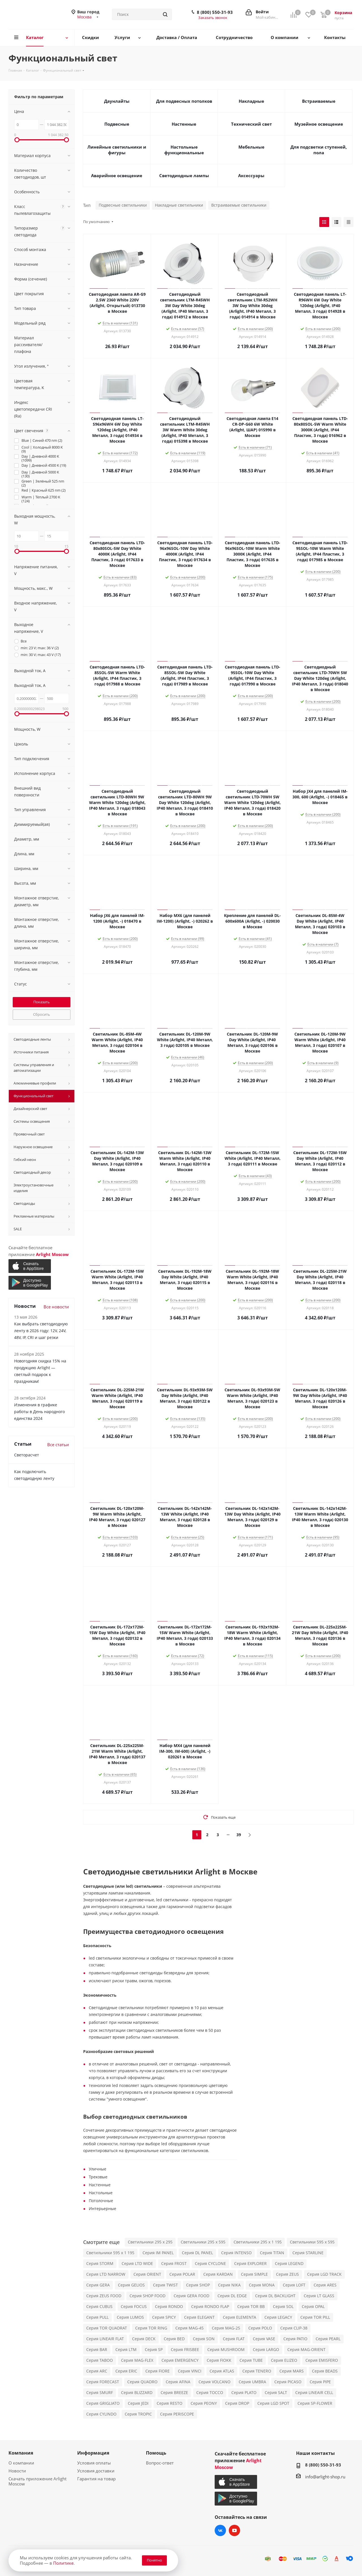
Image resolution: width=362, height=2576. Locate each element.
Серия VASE (264, 2338)
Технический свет (251, 124)
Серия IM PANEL (158, 2252)
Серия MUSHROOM (226, 2349)
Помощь (156, 2453)
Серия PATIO (295, 2338)
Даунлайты (117, 101)
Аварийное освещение (116, 175)
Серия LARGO (266, 2349)
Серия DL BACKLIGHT (275, 2295)
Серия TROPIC (138, 2414)
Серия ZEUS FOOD (103, 2295)
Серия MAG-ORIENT (306, 2349)
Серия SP (154, 2349)
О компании (21, 2463)
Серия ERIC (126, 2371)
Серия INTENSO (236, 2252)
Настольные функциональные (184, 149)
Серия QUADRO (142, 2381)
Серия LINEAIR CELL (314, 2392)
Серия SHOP (198, 2285)
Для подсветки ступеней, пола (318, 149)
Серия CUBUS (99, 2306)
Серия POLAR (182, 2274)
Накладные (251, 101)
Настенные (184, 124)
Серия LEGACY (278, 2317)
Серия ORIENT (147, 2274)
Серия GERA (98, 2285)
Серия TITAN (272, 2252)
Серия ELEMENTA (239, 2317)
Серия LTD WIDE (137, 2263)
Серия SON (204, 2338)
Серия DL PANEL (197, 2252)
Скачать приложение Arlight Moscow (37, 2481)
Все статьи (58, 1444)
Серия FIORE (157, 2371)
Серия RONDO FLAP (210, 2306)
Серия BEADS (325, 2371)
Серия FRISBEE (185, 2349)
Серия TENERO (256, 2371)
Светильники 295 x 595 (203, 2242)
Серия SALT (276, 2392)
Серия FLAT (234, 2338)
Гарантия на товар (96, 2478)
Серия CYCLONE (210, 2263)
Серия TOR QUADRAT (106, 2328)
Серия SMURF (99, 2392)
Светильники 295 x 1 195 (258, 2242)
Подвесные (116, 124)
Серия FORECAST (102, 2381)
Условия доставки (96, 2471)
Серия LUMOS (130, 2317)
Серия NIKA (229, 2285)
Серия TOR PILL (315, 2317)
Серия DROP (237, 2403)
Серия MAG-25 (226, 2328)
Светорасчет (26, 1455)
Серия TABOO (99, 2360)
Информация (93, 2453)
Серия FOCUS (134, 2306)
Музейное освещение (318, 124)
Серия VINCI (189, 2371)
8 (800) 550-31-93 (215, 12)
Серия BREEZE (174, 2392)
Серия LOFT (294, 2285)
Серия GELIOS (131, 2285)
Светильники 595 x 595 (312, 2242)
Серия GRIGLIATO (103, 2403)
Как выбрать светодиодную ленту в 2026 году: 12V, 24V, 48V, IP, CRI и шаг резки (41, 1330)
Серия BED (174, 2338)
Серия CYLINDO (101, 2414)
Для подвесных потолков (184, 101)
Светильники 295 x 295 (150, 2242)
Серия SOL (283, 2306)
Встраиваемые (318, 101)
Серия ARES (325, 2285)
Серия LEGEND (289, 2263)
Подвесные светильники (123, 205)
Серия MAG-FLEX (137, 2360)
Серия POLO (260, 2328)
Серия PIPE (320, 2381)
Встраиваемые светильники (238, 205)
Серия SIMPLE (254, 2274)
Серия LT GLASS (319, 2295)
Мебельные (251, 147)
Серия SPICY (164, 2317)
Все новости (56, 1307)
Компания (20, 2453)
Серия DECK (144, 2338)
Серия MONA (262, 2285)
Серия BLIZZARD (136, 2392)
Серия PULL (97, 2317)
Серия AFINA (178, 2381)
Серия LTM (126, 2349)
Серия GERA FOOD (191, 2295)
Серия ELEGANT (199, 2317)
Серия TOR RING (151, 2328)
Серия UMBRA (252, 2381)
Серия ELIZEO (284, 2360)
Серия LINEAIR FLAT (105, 2338)
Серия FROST (174, 2263)
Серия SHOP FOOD (147, 2295)
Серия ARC (96, 2371)
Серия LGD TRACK (324, 2274)
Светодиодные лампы (184, 175)
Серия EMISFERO (321, 2360)
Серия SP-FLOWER (315, 2403)
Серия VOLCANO (214, 2381)
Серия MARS (291, 2371)
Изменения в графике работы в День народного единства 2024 (39, 1411)
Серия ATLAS (222, 2371)
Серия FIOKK (219, 2360)
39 (238, 1834)
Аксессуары (251, 175)
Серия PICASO (287, 2381)
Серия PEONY (204, 2403)
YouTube (234, 2530)
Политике (63, 2563)
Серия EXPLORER (250, 2263)
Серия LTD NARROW (105, 2274)
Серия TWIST (165, 2285)
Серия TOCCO (209, 2392)
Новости (17, 2471)
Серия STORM (99, 2263)
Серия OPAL (313, 2306)
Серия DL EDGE (232, 2295)
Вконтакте (220, 2530)
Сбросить (41, 1014)
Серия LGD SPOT (273, 2403)
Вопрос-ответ (160, 2463)
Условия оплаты (94, 2463)
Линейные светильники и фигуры (116, 149)
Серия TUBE (251, 2360)
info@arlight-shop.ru (325, 2476)
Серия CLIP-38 (293, 2328)
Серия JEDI (138, 2403)
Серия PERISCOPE (177, 2414)
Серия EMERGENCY (180, 2360)
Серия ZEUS (287, 2274)
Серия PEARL (328, 2338)
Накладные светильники (179, 205)
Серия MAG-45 (189, 2328)
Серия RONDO (169, 2306)
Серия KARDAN (218, 2274)
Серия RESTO (169, 2403)
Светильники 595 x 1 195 (110, 2252)
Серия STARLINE (308, 2252)
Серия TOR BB (251, 2306)
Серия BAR (96, 2349)
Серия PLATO (244, 2392)
